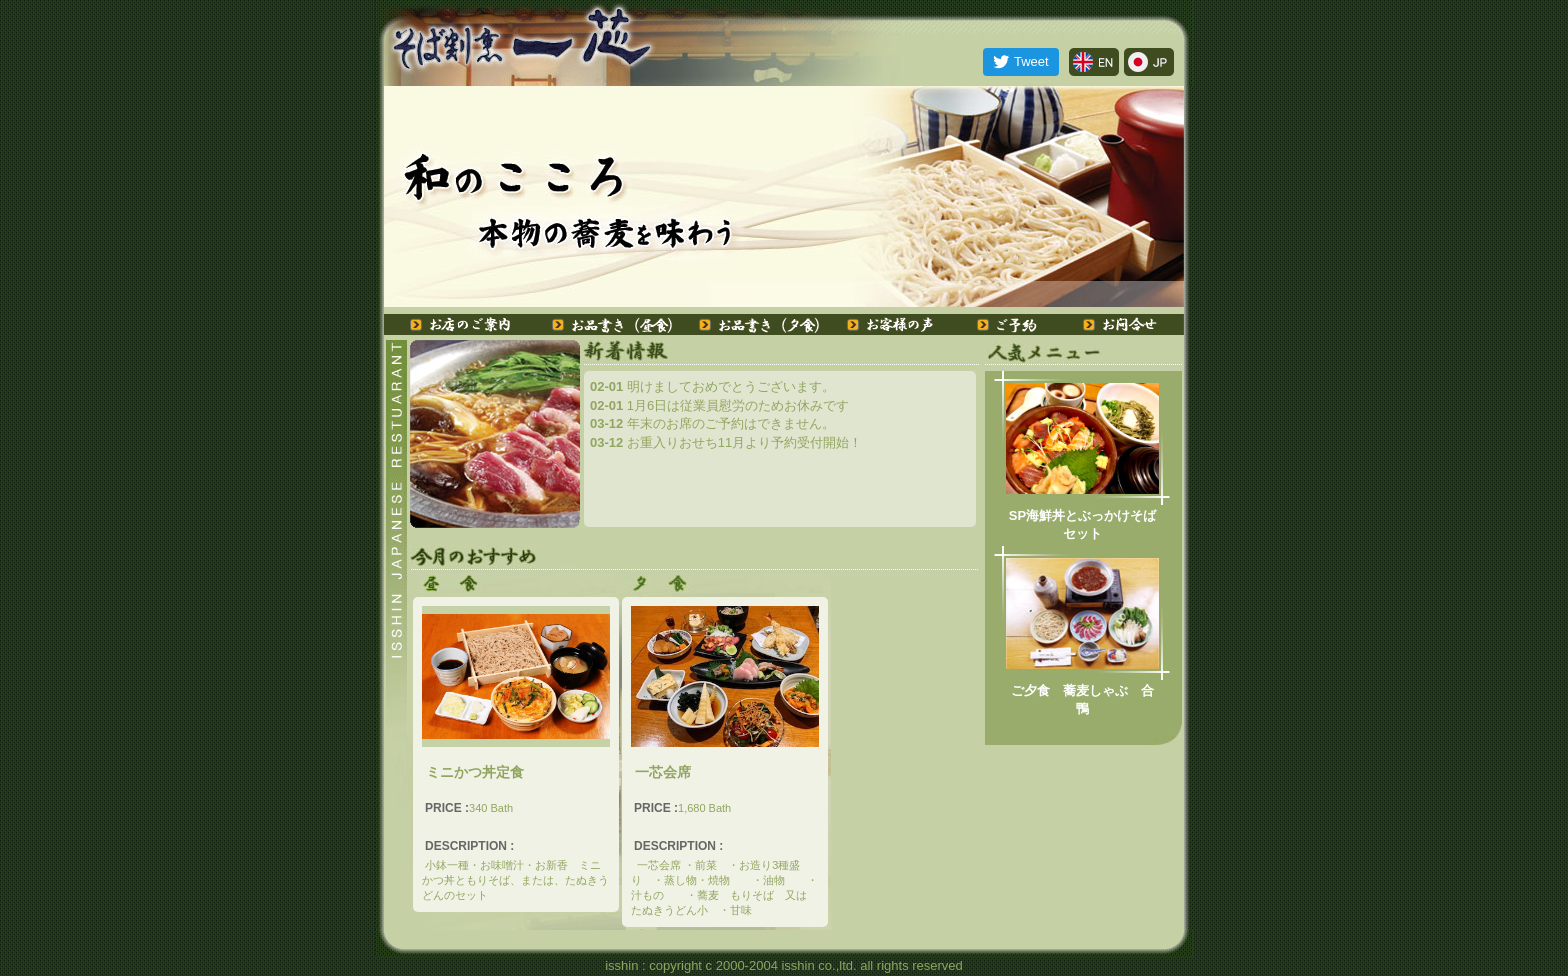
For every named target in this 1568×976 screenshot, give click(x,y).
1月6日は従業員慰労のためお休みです (719, 405)
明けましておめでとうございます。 (712, 386)
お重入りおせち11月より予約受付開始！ (726, 442)
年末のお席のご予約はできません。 (712, 423)
